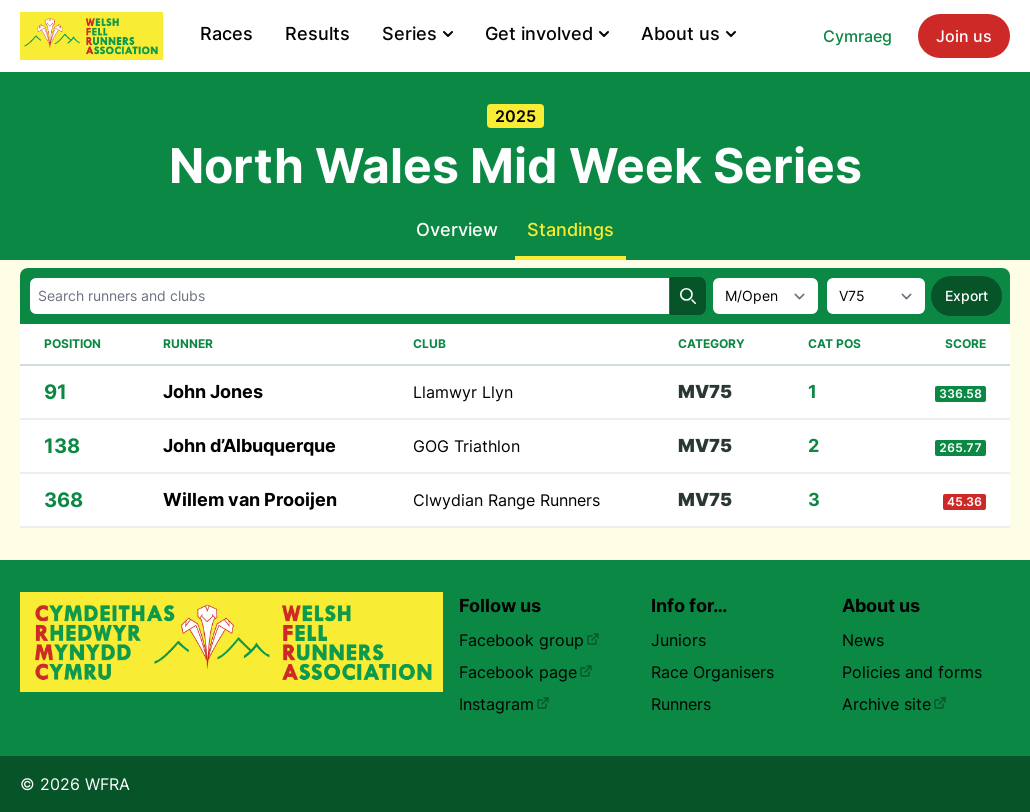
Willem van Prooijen (250, 499)
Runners (681, 704)
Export (966, 295)
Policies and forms (912, 672)
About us (688, 33)
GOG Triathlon (466, 446)
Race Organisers (712, 672)
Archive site (894, 704)
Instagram (504, 704)
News (863, 640)
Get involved (547, 33)
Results (317, 33)
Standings (570, 229)
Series (417, 33)
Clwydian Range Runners (506, 500)
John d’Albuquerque (249, 445)
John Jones (213, 391)
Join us (964, 36)
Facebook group (529, 640)
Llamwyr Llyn (463, 392)
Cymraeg (857, 36)
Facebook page (526, 672)
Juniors (678, 640)
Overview (457, 229)
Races (226, 33)
